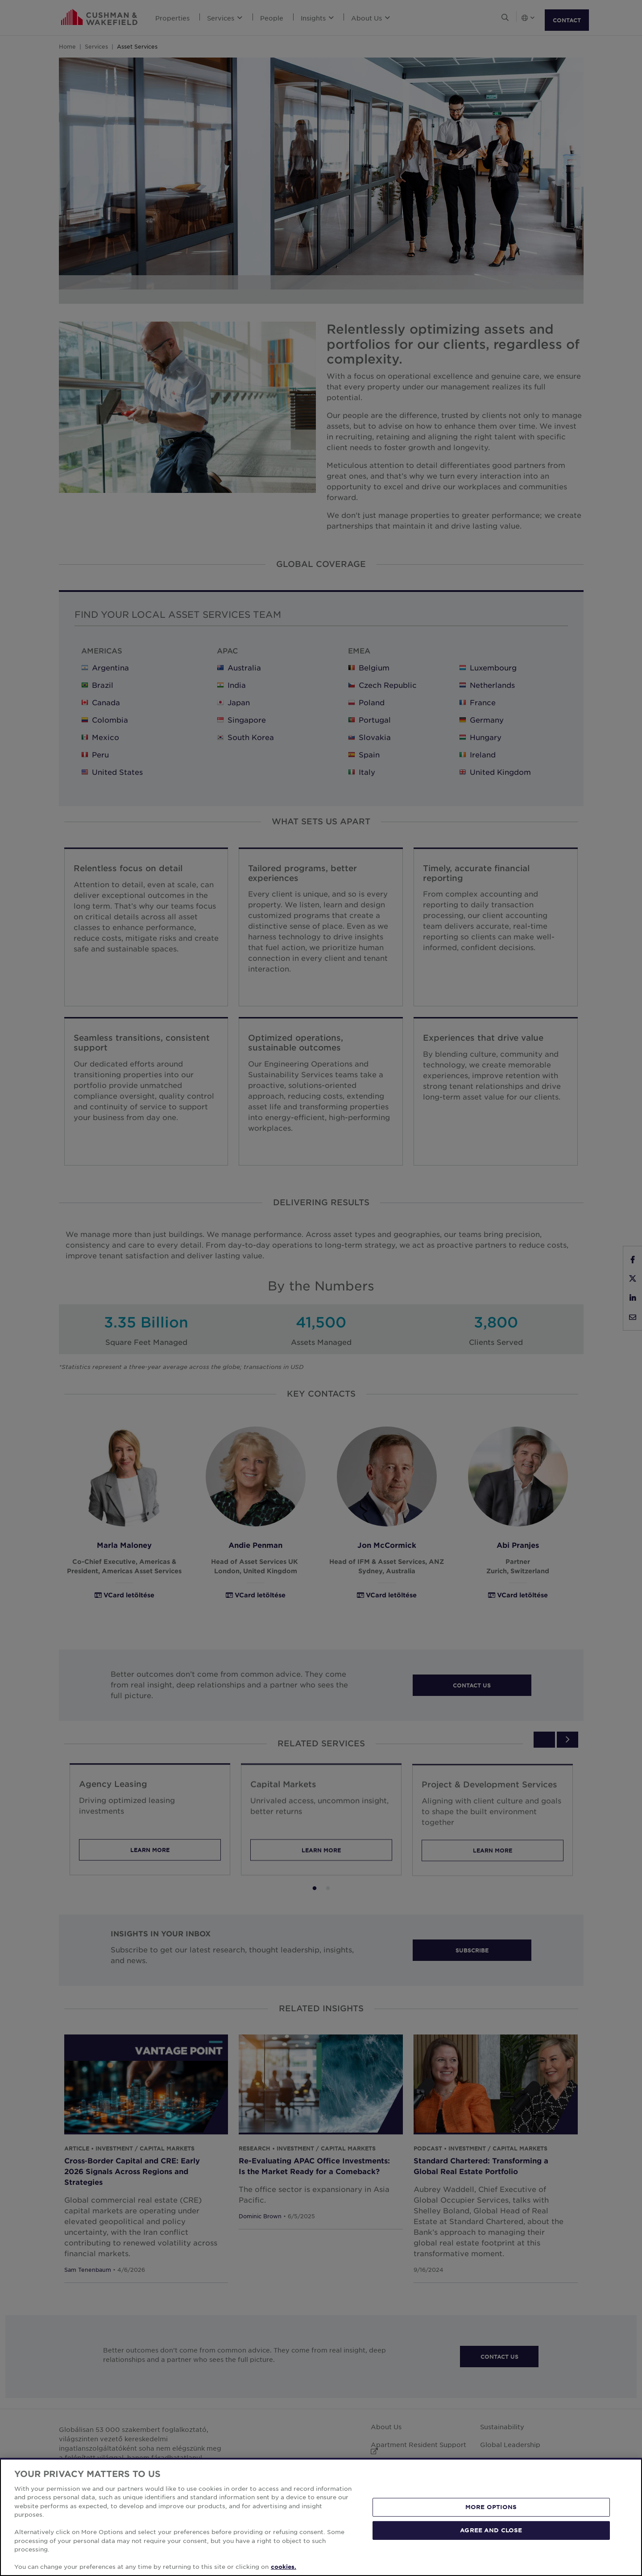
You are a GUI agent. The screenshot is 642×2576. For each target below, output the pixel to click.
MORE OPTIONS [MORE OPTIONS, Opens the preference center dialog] (491, 2506)
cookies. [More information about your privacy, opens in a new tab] (283, 2566)
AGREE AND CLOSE (491, 2530)
